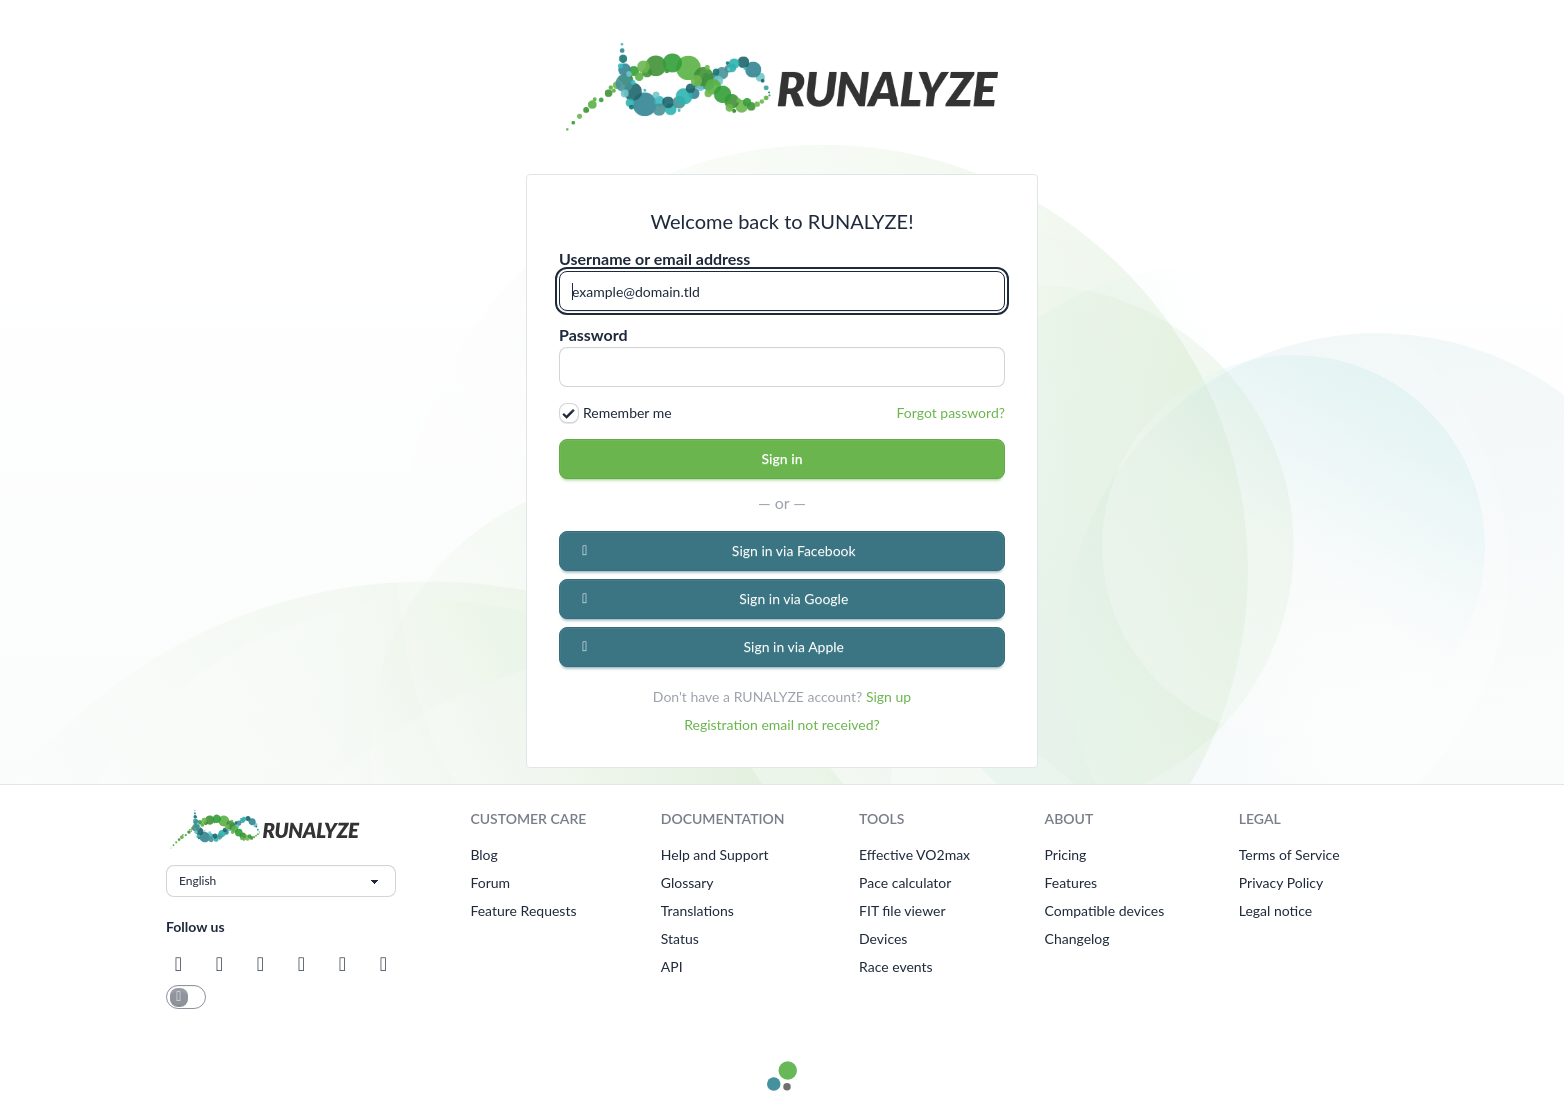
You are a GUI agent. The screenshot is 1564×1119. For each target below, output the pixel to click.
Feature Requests (523, 910)
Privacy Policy (1281, 882)
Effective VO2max (914, 854)
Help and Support (715, 854)
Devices (883, 938)
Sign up (888, 696)
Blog (483, 854)
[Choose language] (281, 881)
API (672, 966)
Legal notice (1275, 910)
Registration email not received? (782, 724)
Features (1071, 882)
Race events (896, 966)
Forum (490, 882)
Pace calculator (905, 882)
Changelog (1077, 938)
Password (593, 335)
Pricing (1066, 854)
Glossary (687, 882)
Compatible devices (1105, 910)
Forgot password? (951, 412)
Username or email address (654, 259)
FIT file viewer (902, 910)
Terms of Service (1289, 854)
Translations (697, 910)
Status (680, 938)
